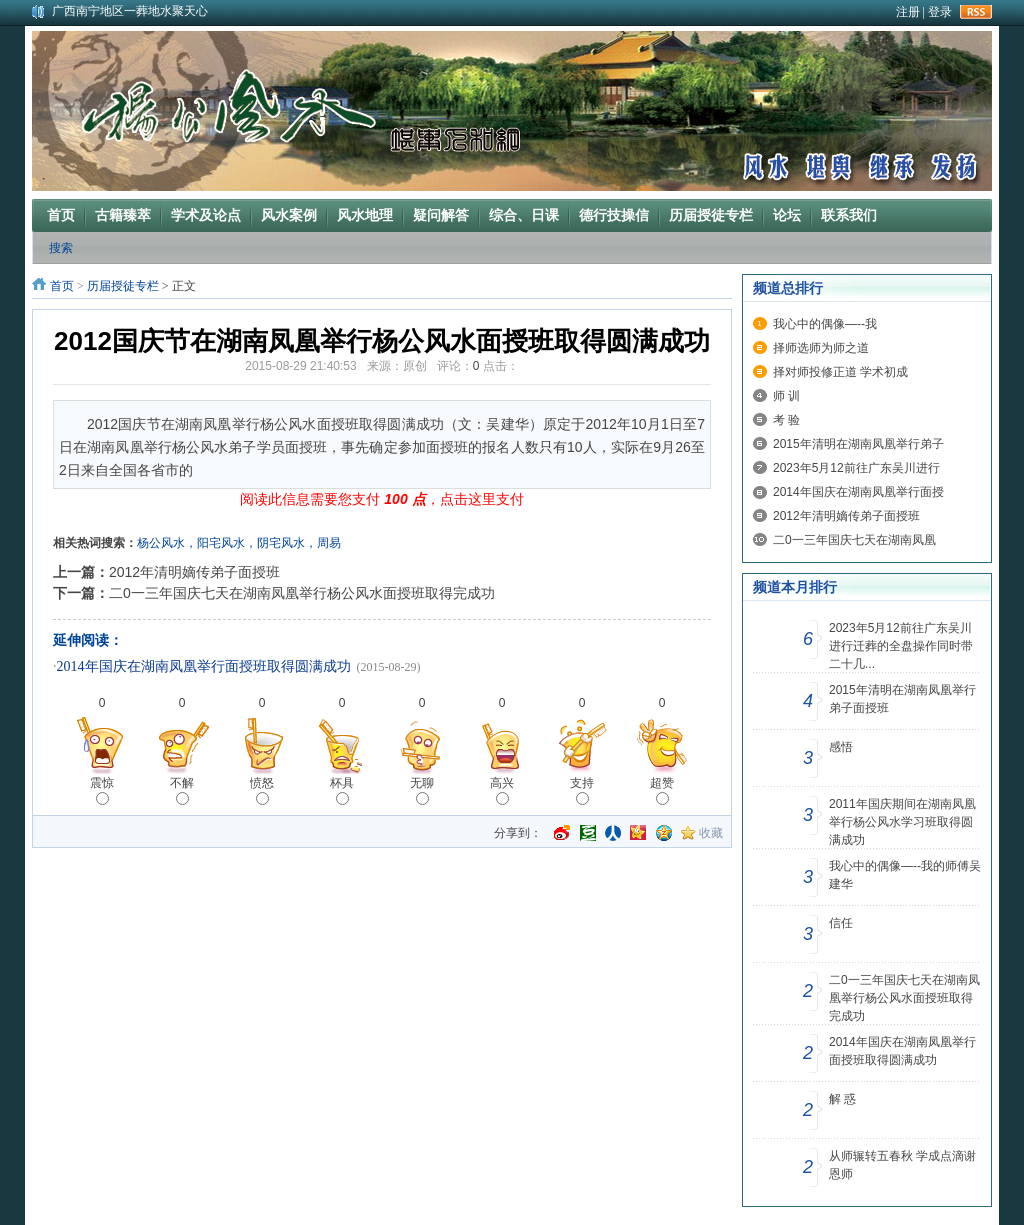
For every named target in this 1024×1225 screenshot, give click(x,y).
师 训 (786, 396)
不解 (182, 790)
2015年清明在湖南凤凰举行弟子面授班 (902, 699)
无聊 (422, 790)
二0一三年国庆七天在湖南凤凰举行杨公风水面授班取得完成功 (302, 593)
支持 (582, 790)
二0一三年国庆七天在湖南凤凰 (854, 540)
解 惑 (842, 1099)
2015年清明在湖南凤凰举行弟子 (858, 444)
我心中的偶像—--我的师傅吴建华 (905, 875)
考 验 (786, 420)
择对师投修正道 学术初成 (840, 372)
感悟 (841, 747)
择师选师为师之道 (821, 348)
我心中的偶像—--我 (825, 324)
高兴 (502, 790)
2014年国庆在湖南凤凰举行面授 (858, 492)
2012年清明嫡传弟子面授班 (194, 572)
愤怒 (262, 790)
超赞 (662, 790)
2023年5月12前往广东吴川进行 (856, 468)
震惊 (102, 790)
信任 (841, 923)
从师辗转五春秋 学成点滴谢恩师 (902, 1165)
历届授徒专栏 (123, 286)
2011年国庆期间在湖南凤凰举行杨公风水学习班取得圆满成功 (902, 822)
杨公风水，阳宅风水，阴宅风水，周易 (239, 543)
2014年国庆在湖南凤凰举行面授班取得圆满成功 (204, 666)
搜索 (61, 248)
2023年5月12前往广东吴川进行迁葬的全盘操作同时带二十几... (901, 646)
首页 (62, 286)
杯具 (342, 790)
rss (976, 12)
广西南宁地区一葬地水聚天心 (130, 11)
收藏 (711, 833)
